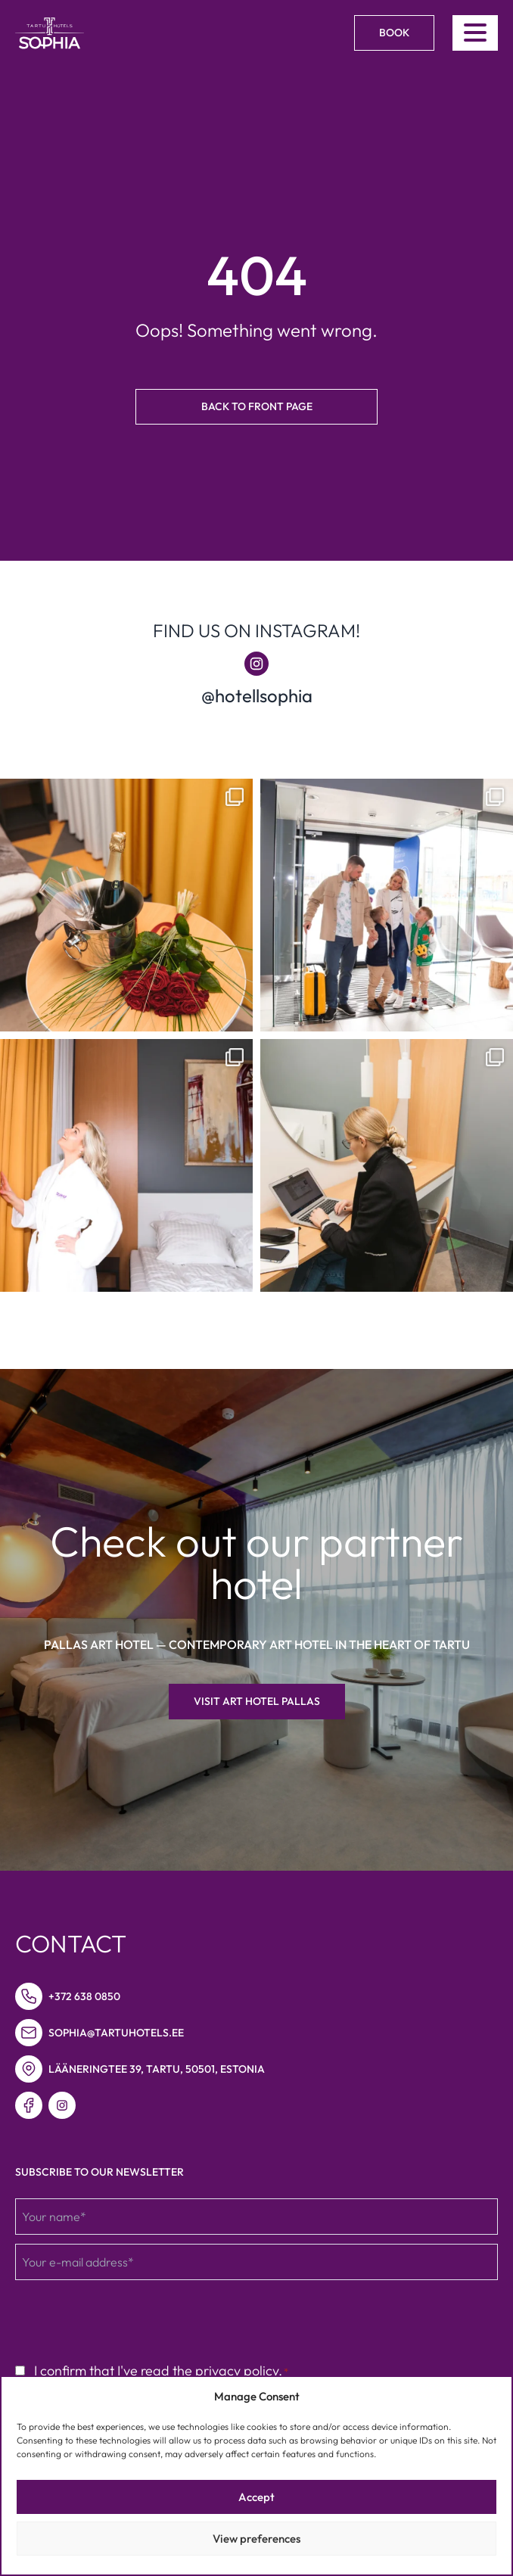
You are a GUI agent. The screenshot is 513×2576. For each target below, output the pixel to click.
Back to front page (256, 406)
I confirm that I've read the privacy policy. (161, 2370)
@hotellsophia (256, 695)
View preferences (256, 2538)
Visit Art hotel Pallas (257, 1701)
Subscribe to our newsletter (99, 2172)
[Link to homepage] (49, 33)
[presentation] (130, 2318)
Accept (256, 2497)
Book (394, 32)
